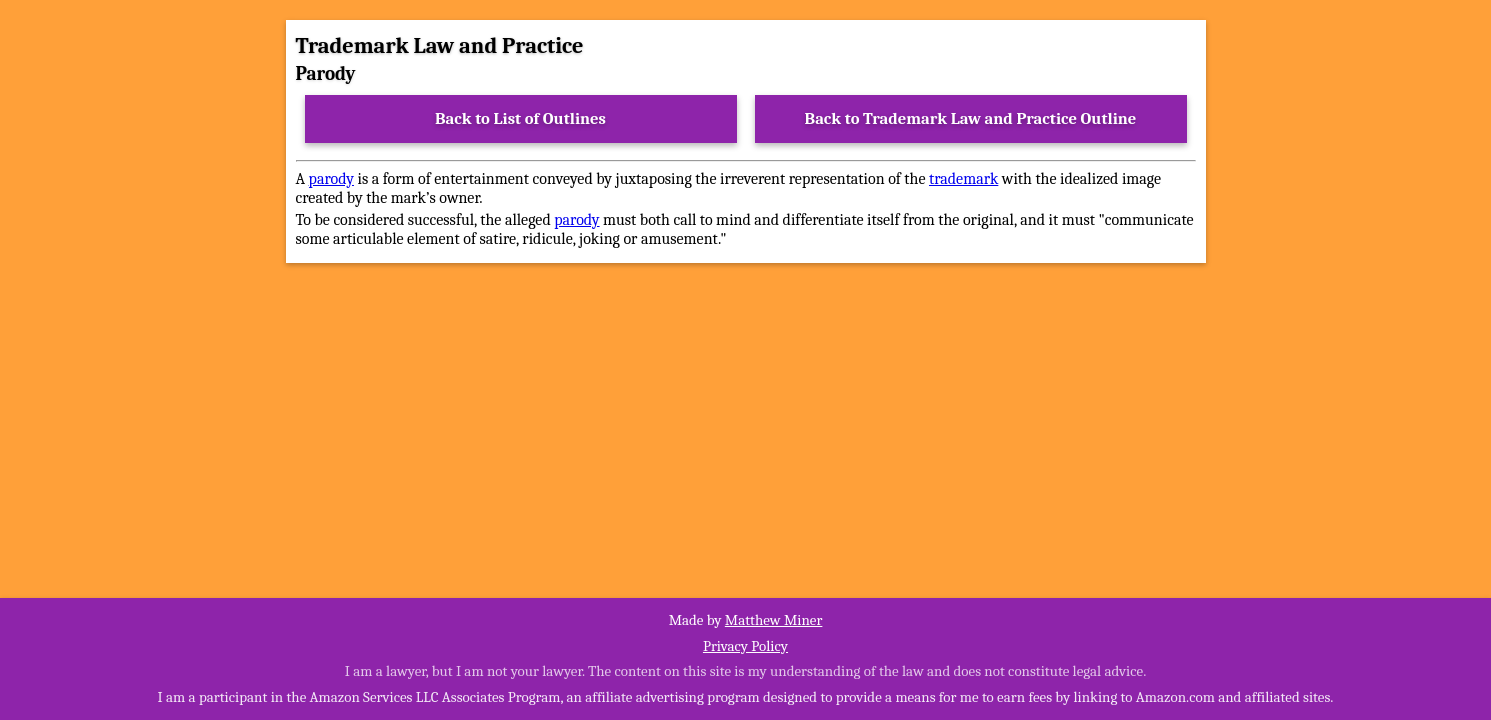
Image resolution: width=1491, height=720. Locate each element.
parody (331, 179)
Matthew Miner (774, 620)
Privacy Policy (745, 646)
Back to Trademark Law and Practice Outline (971, 118)
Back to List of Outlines (520, 118)
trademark (963, 179)
